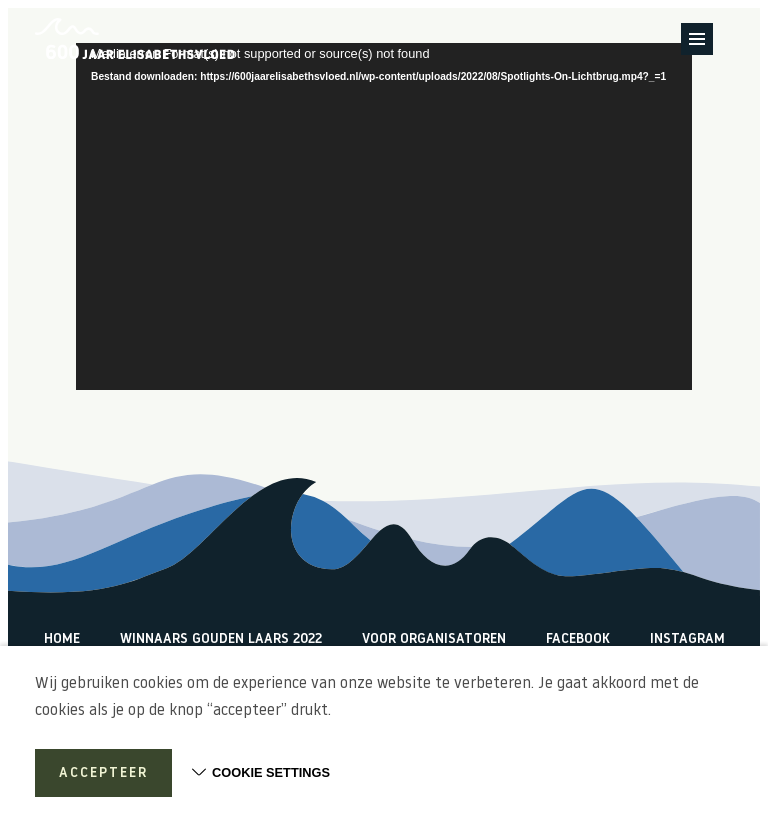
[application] (384, 216)
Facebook (578, 639)
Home (62, 639)
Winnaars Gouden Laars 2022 (221, 639)
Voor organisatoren (434, 639)
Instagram (687, 639)
